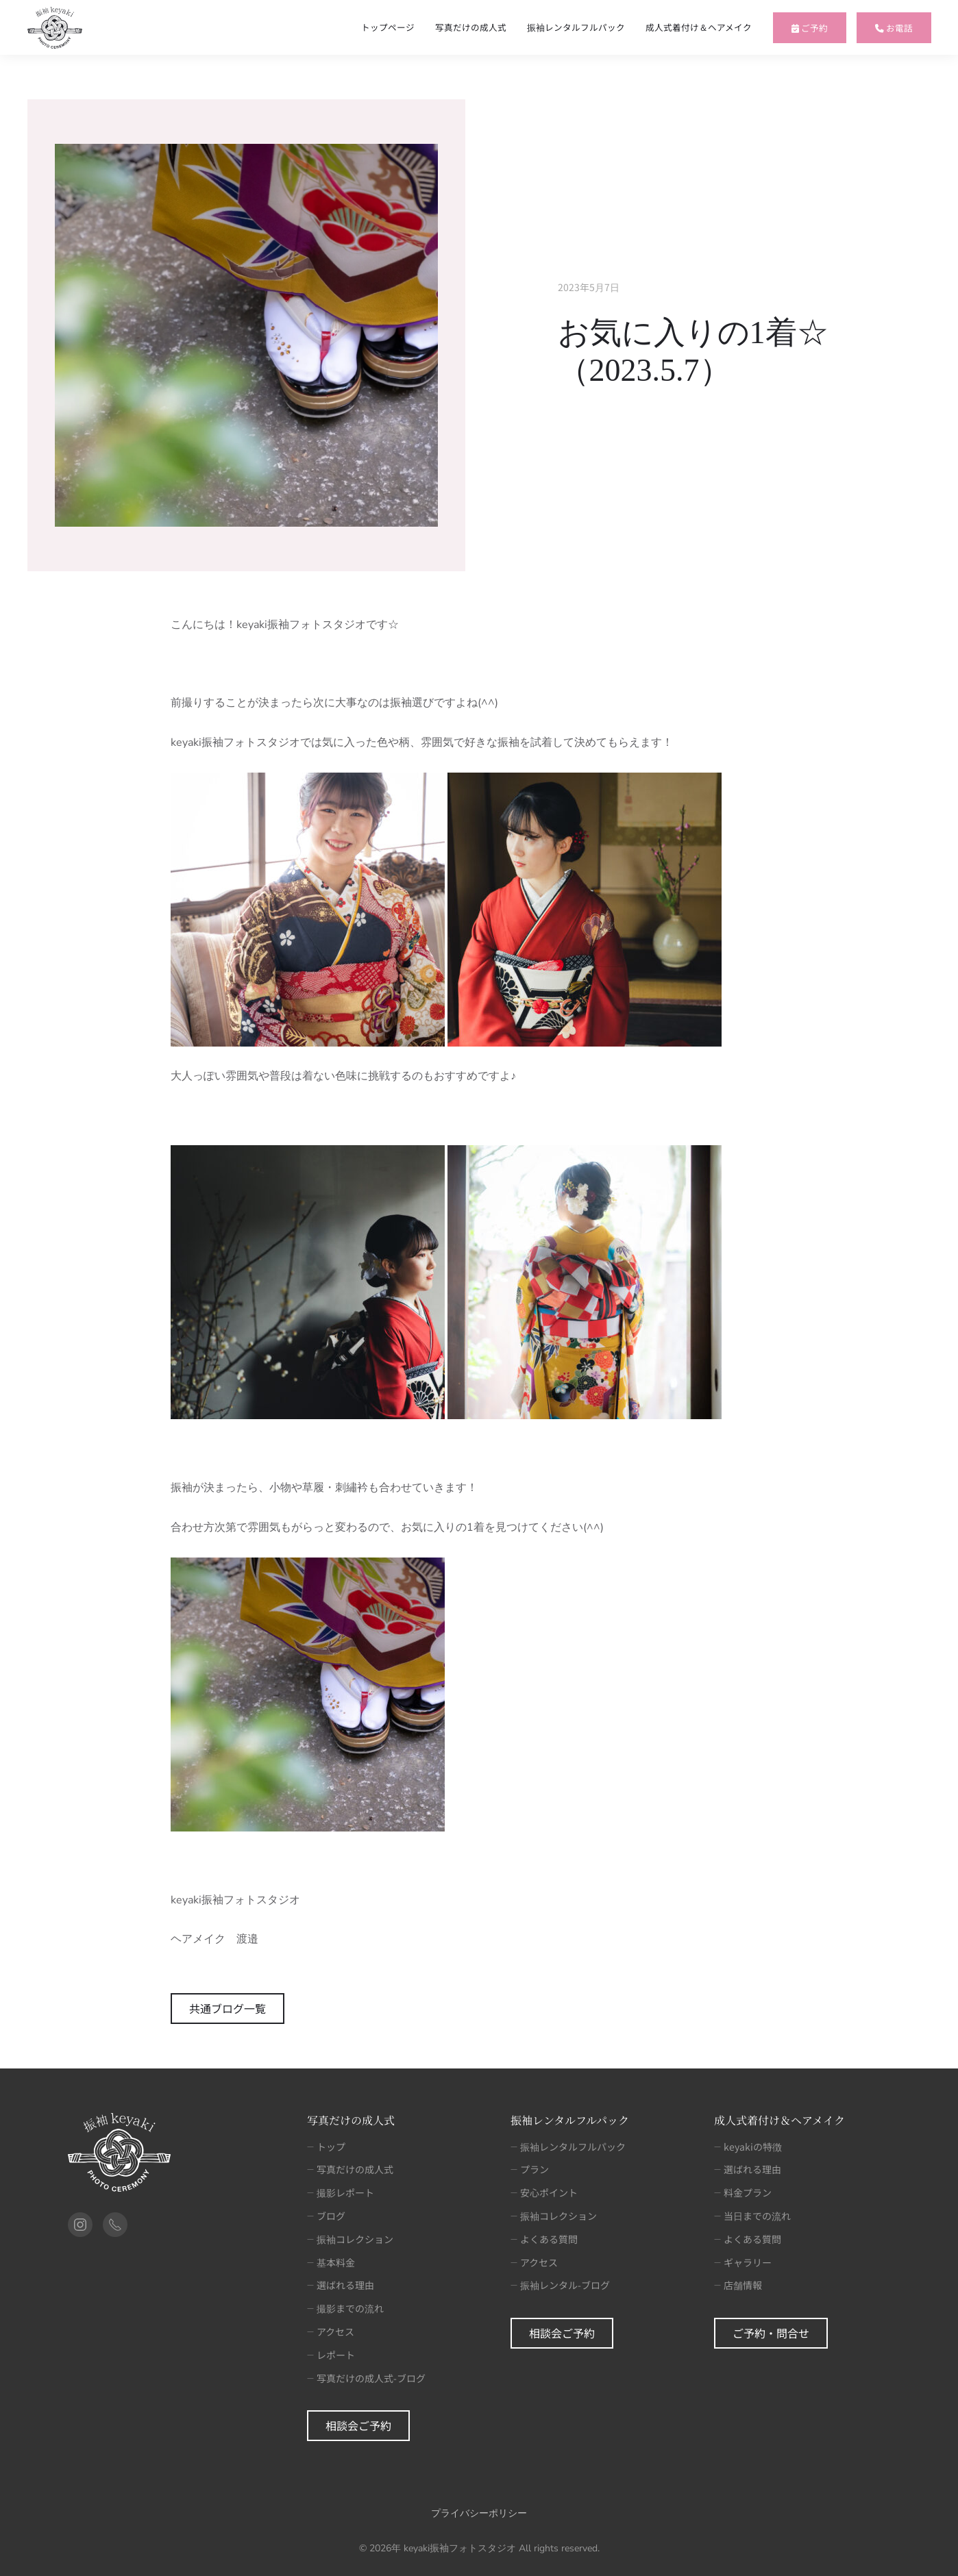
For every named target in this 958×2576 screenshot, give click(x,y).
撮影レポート (340, 2192)
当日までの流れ (752, 2216)
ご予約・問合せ (771, 2333)
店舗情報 (738, 2285)
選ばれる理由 (340, 2285)
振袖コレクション (350, 2239)
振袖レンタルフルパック (576, 27)
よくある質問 (544, 2239)
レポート (331, 2355)
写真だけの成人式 (470, 27)
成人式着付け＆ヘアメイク (699, 27)
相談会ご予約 (358, 2425)
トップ (326, 2146)
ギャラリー (743, 2262)
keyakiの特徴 (748, 2146)
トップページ (388, 27)
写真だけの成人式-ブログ (366, 2378)
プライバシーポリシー (479, 2513)
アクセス (330, 2331)
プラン (530, 2169)
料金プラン (743, 2192)
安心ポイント (544, 2192)
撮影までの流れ (345, 2308)
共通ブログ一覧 (227, 2008)
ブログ (326, 2216)
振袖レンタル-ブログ (560, 2285)
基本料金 (331, 2262)
